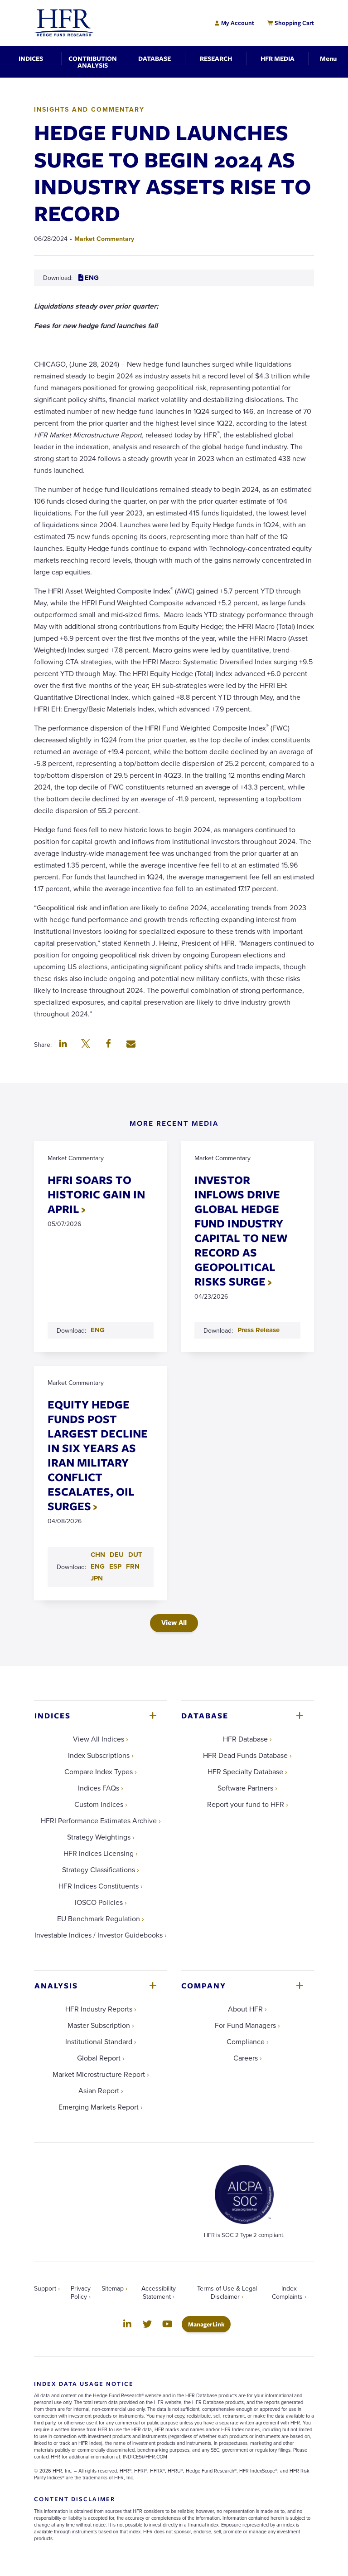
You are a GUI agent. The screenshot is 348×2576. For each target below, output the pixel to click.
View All (174, 1622)
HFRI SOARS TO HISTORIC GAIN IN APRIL (96, 1194)
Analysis (56, 1985)
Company (203, 1985)
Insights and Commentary (89, 109)
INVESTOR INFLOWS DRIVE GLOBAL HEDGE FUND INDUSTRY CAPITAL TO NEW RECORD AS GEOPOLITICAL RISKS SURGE (241, 1230)
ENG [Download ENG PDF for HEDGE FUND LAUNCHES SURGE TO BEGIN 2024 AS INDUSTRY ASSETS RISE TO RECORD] (88, 278)
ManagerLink (209, 2324)
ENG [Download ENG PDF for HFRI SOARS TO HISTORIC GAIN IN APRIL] (98, 1330)
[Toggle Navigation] (328, 58)
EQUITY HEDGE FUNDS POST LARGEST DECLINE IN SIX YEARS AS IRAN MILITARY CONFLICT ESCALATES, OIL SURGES (98, 1455)
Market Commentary (104, 238)
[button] (63, 1044)
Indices (52, 1715)
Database (204, 1715)
